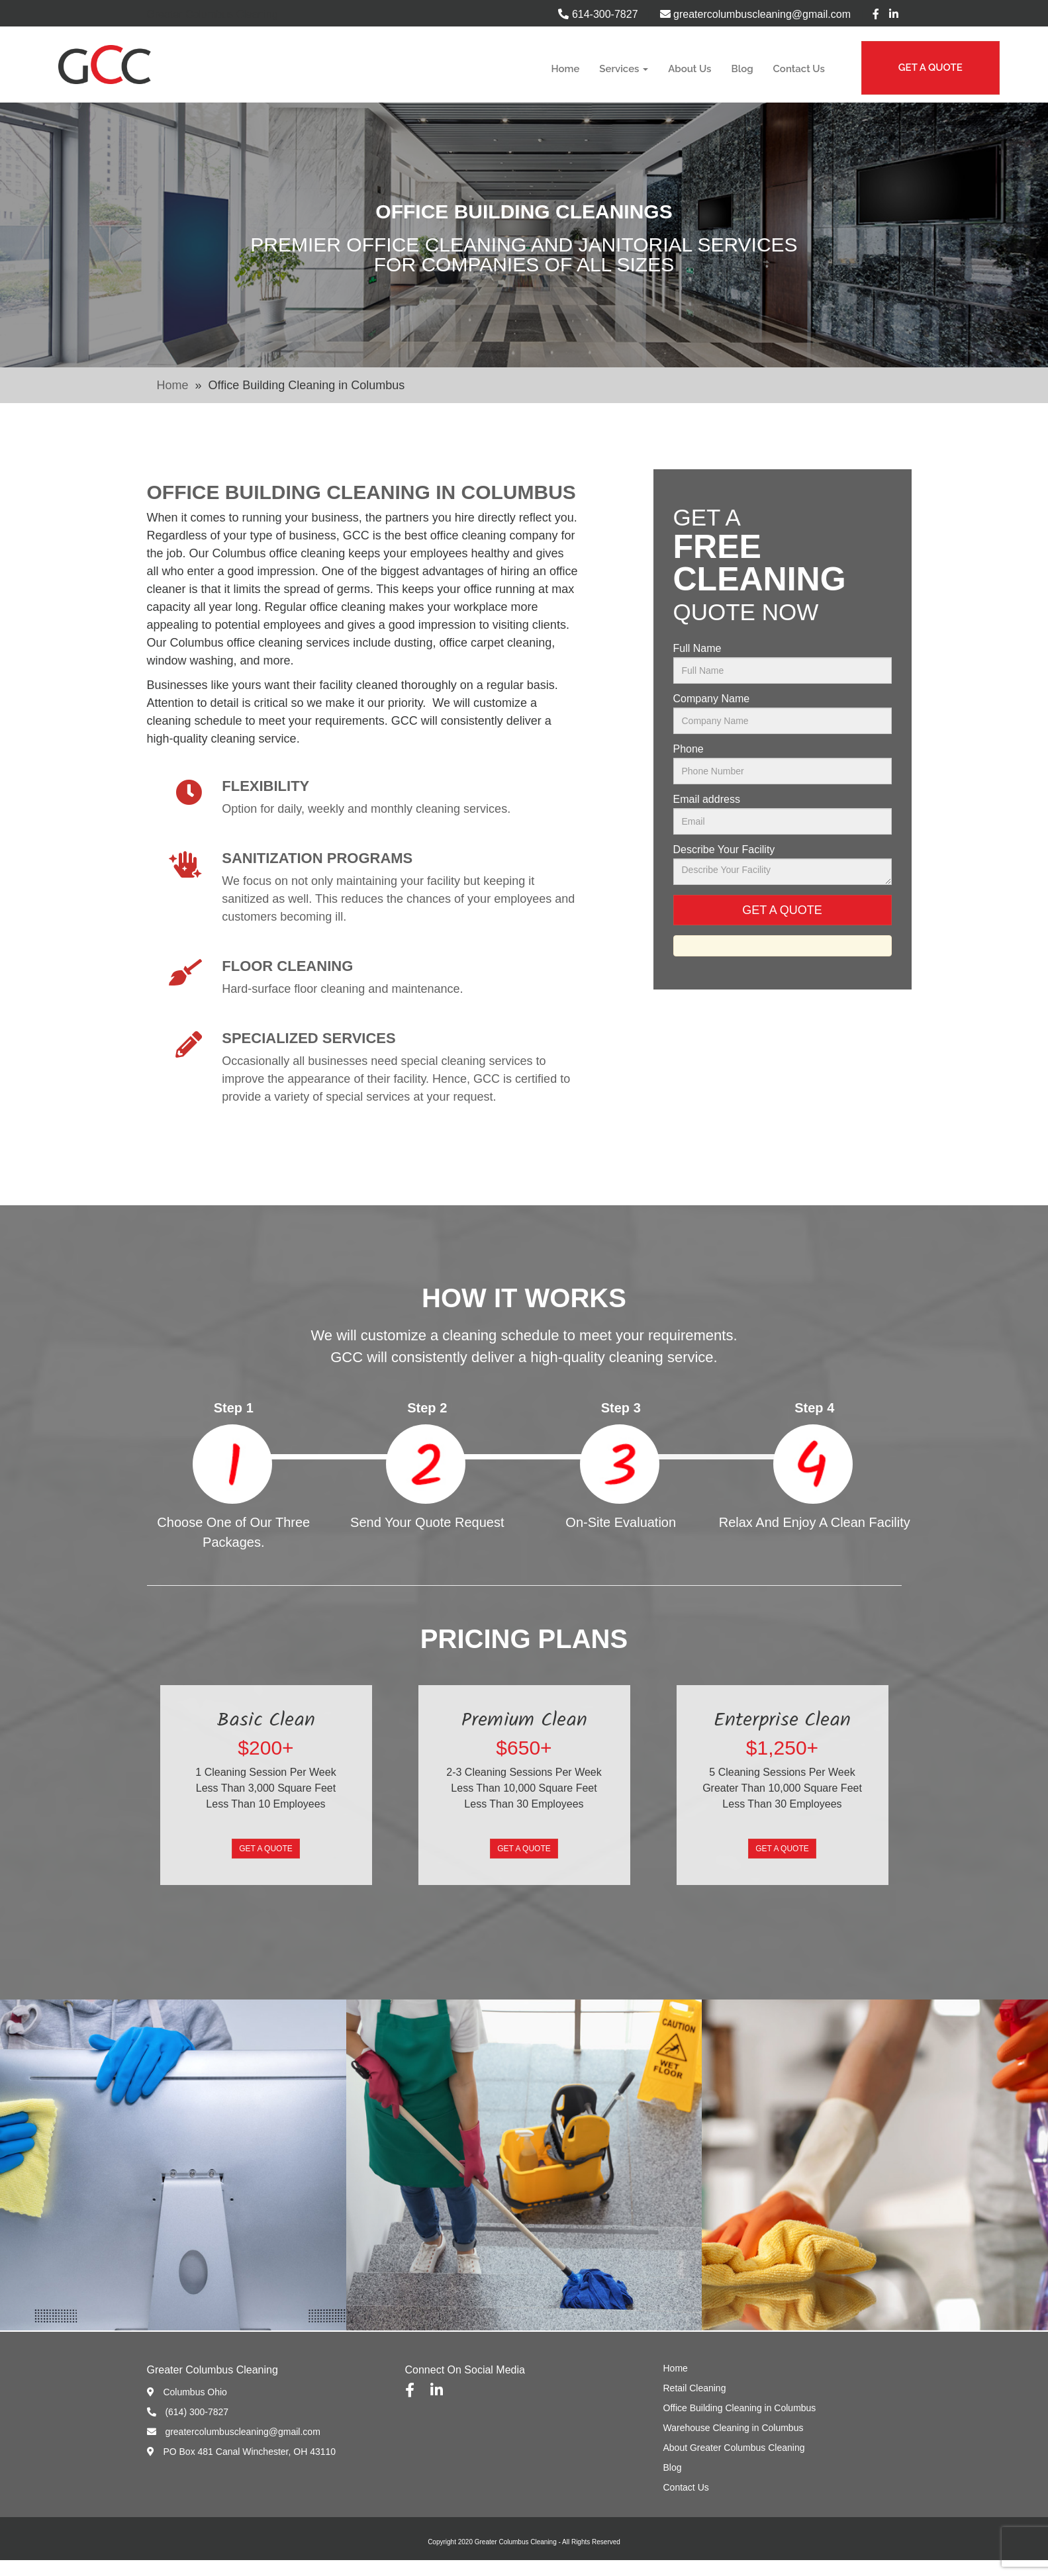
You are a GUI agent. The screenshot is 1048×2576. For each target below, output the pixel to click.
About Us (689, 69)
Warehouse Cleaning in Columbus (733, 2427)
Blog (742, 69)
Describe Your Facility (724, 850)
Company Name (711, 699)
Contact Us (799, 69)
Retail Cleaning (694, 2388)
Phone (688, 749)
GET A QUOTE (930, 67)
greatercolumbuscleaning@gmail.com (755, 14)
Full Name (697, 648)
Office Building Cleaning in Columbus (739, 2408)
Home (565, 69)
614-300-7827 (598, 14)
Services (623, 69)
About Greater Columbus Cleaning (734, 2447)
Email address (706, 799)
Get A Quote (265, 1848)
